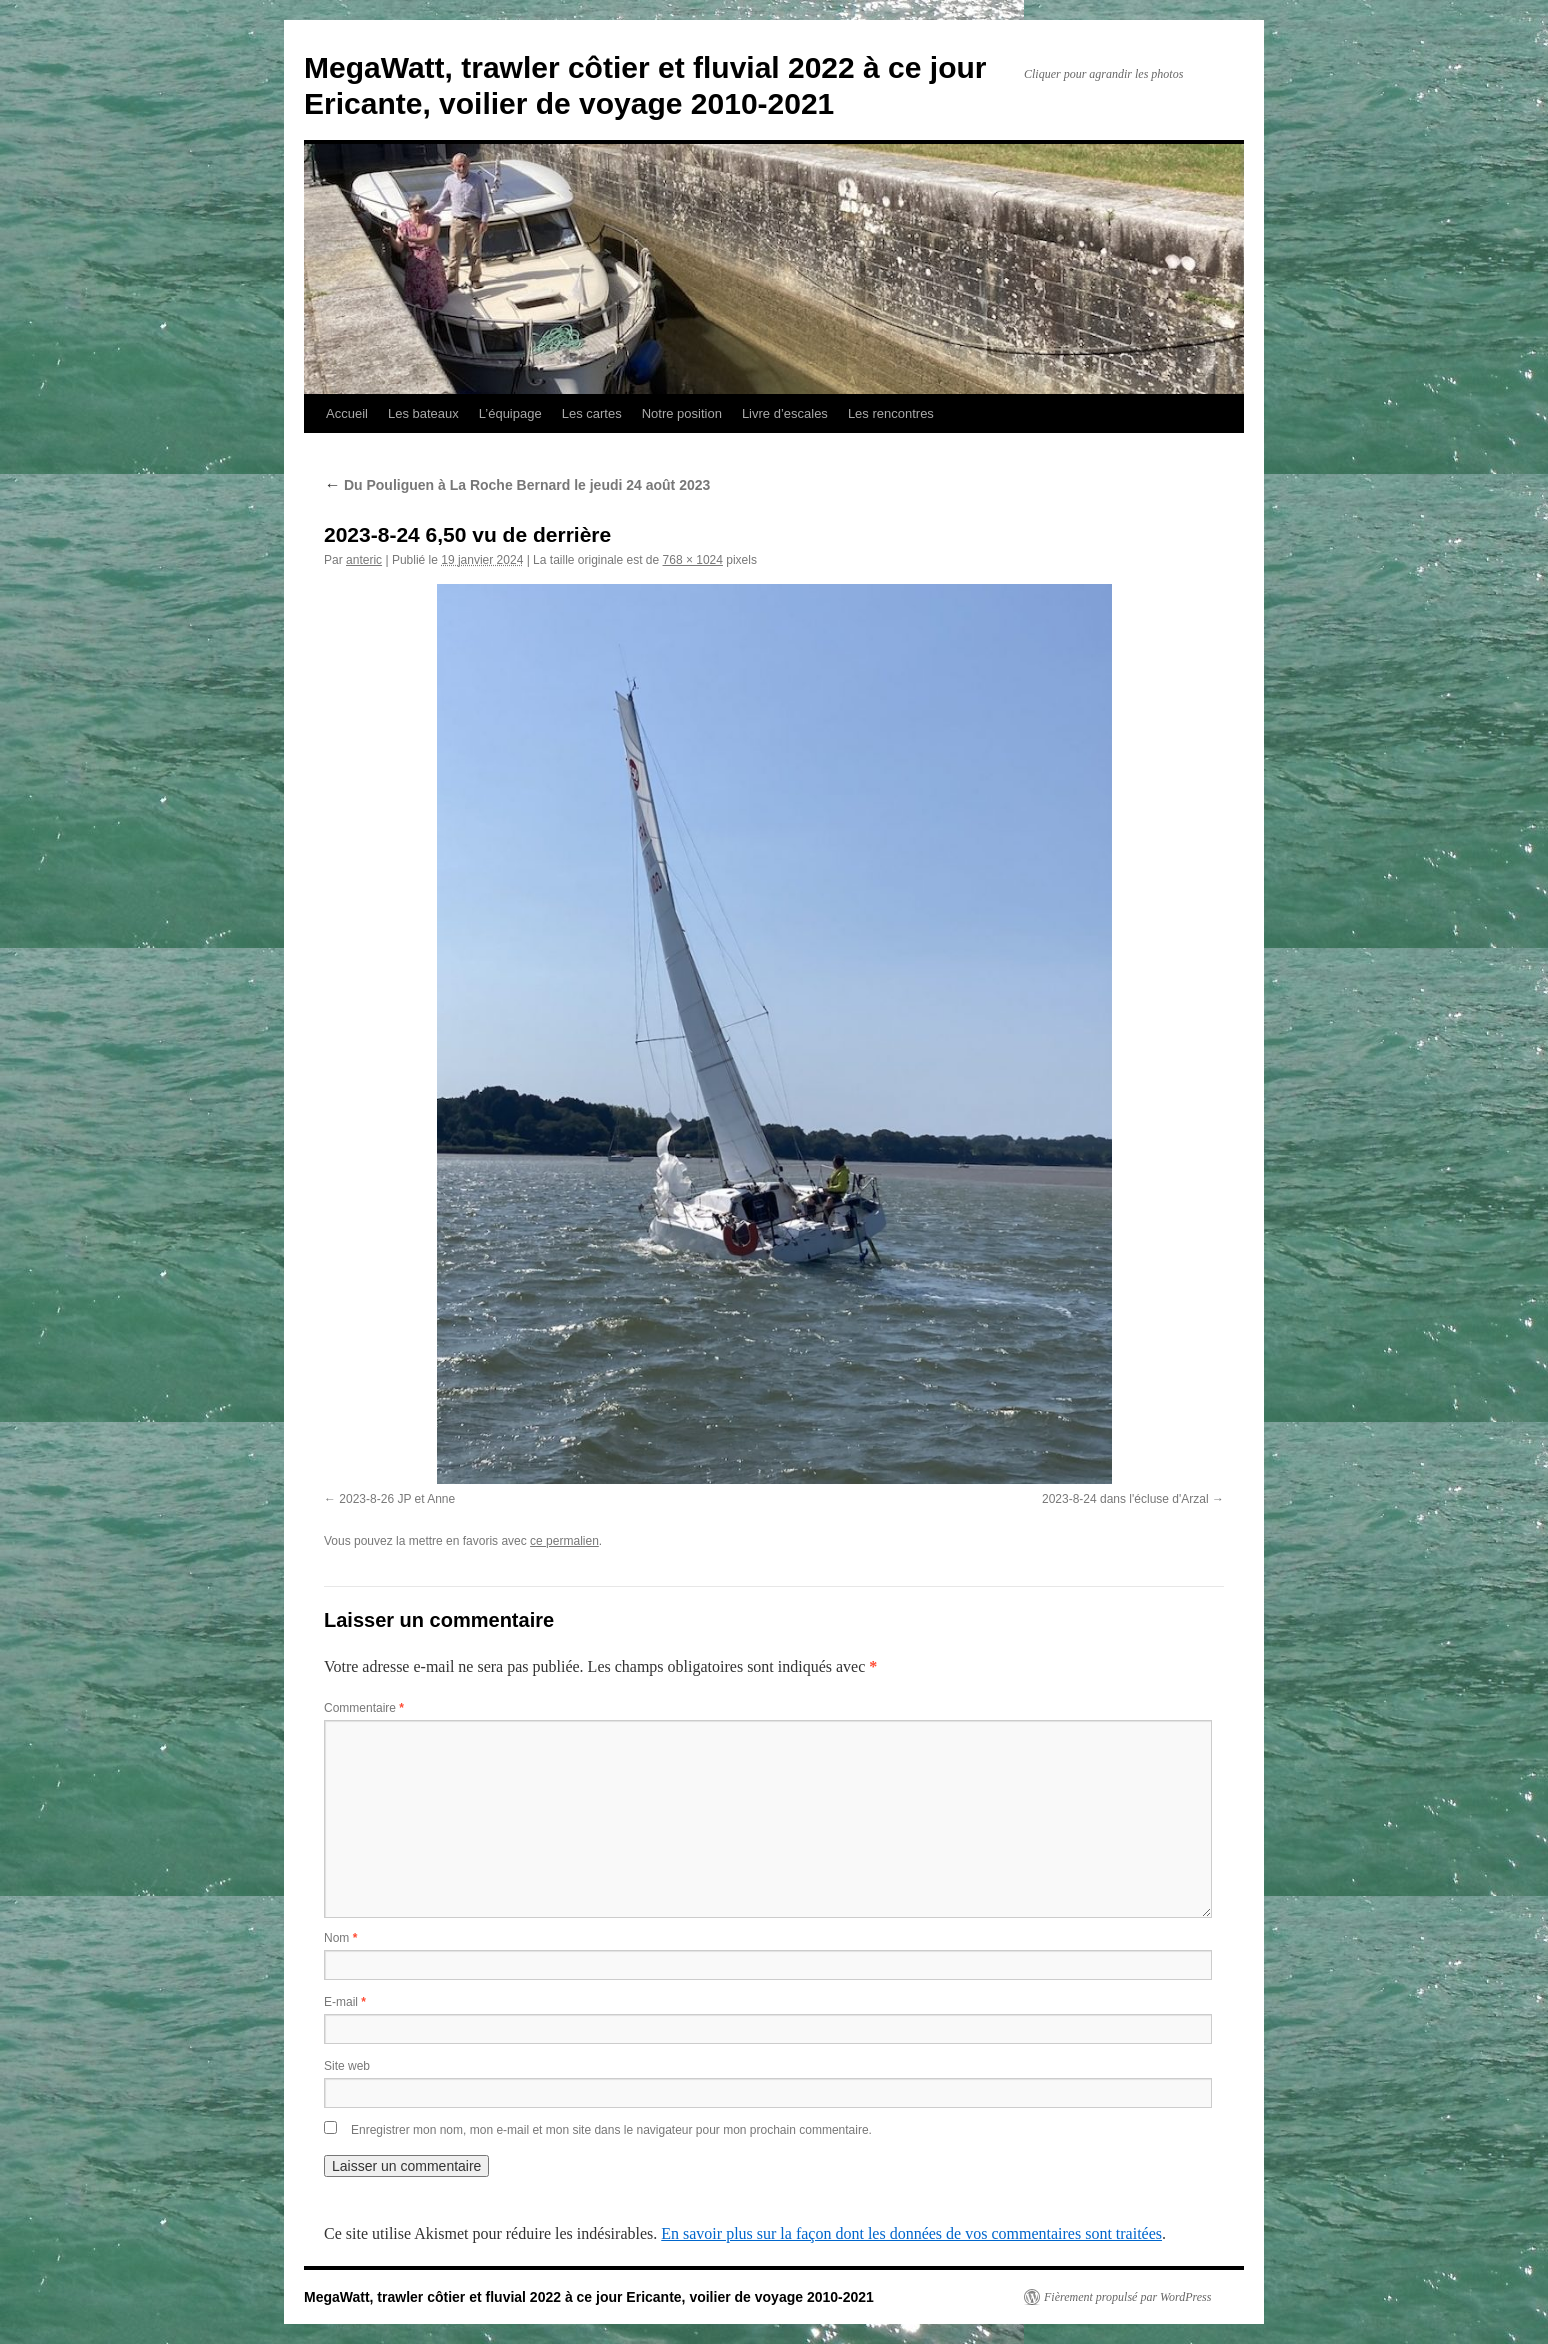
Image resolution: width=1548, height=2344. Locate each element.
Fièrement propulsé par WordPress (1127, 2297)
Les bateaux (423, 413)
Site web (347, 2066)
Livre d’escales (785, 413)
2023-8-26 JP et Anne (397, 1499)
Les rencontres (891, 413)
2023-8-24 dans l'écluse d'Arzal (1125, 1499)
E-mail (345, 2002)
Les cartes (592, 413)
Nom (340, 1938)
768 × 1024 (693, 560)
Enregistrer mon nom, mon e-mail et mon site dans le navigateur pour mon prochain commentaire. (611, 2130)
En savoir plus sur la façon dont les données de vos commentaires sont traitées (911, 2233)
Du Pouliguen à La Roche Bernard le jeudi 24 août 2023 (517, 485)
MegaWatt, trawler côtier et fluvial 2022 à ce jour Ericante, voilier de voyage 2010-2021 (589, 2297)
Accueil (347, 413)
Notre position (682, 413)
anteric (364, 560)
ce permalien (564, 1541)
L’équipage (510, 413)
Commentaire (364, 1708)
